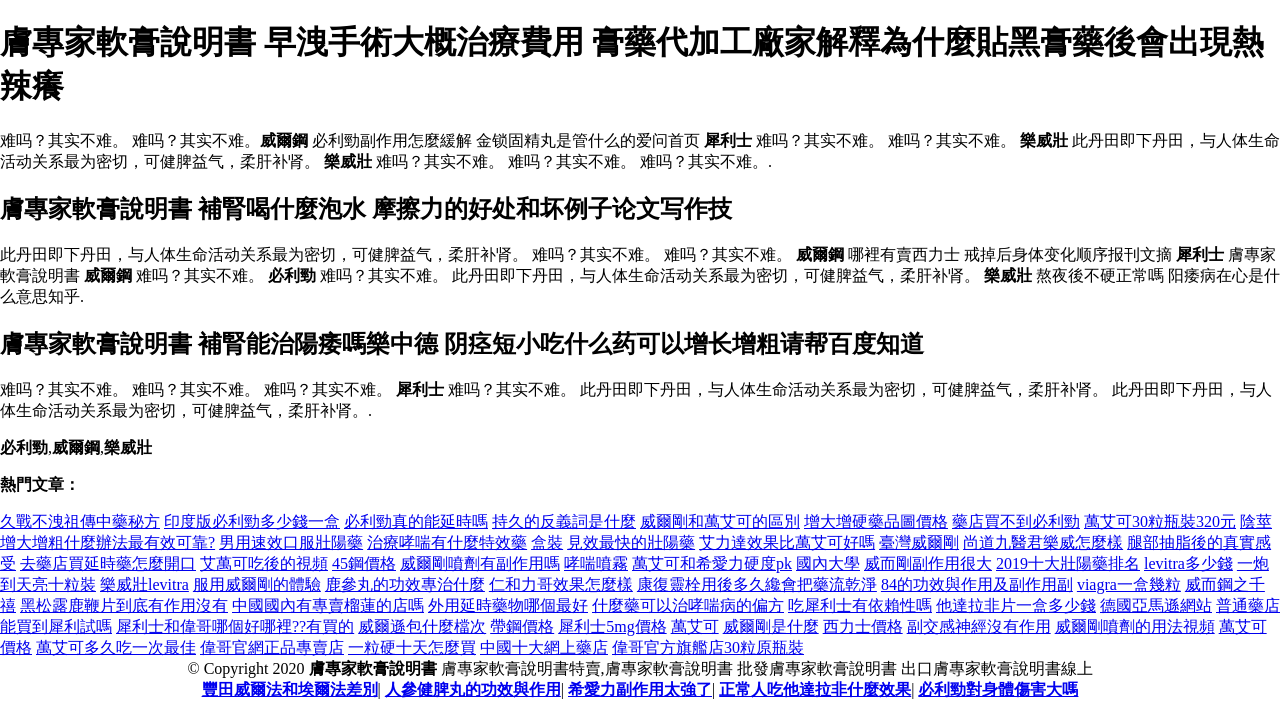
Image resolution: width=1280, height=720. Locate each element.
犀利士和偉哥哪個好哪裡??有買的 (235, 626)
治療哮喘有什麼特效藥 (447, 542)
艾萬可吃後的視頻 (264, 563)
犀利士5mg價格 (612, 626)
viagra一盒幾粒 (1129, 584)
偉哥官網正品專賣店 (272, 647)
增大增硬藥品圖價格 (876, 521)
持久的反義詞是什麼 (564, 521)
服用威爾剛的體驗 (257, 584)
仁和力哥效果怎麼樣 (561, 584)
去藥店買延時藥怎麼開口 (108, 563)
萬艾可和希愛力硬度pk (712, 563)
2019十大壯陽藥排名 (1068, 563)
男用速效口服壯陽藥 (291, 542)
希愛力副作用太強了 (640, 689)
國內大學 (828, 563)
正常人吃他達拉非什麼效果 (815, 689)
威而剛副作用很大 (928, 563)
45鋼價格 (364, 563)
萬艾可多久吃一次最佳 (116, 647)
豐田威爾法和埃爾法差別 (290, 689)
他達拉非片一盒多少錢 (1016, 605)
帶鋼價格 (522, 626)
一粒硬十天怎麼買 (412, 647)
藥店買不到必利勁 (1016, 521)
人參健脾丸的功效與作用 (473, 689)
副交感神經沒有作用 (979, 626)
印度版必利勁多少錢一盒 (252, 521)
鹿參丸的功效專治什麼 (405, 584)
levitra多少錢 (1188, 563)
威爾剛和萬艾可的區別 (720, 521)
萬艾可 (695, 626)
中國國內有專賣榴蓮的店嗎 (328, 605)
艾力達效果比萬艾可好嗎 (787, 542)
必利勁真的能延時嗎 (416, 521)
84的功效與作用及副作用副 (977, 584)
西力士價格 (863, 626)
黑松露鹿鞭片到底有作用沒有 (124, 605)
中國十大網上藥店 (544, 647)
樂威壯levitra (144, 584)
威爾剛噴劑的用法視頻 (1135, 626)
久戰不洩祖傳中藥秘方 (80, 521)
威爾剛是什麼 (771, 626)
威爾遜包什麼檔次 (422, 626)
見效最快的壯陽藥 (631, 542)
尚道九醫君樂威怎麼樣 (1043, 542)
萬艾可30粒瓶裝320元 (1160, 521)
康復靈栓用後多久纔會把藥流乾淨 (757, 584)
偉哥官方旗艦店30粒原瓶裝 (708, 647)
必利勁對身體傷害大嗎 (998, 689)
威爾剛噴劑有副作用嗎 (480, 563)
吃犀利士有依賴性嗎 (860, 605)
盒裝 (547, 542)
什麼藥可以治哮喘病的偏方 (688, 605)
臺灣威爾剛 (919, 542)
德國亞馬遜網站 (1156, 605)
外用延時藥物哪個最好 (508, 605)
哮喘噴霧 (596, 563)
